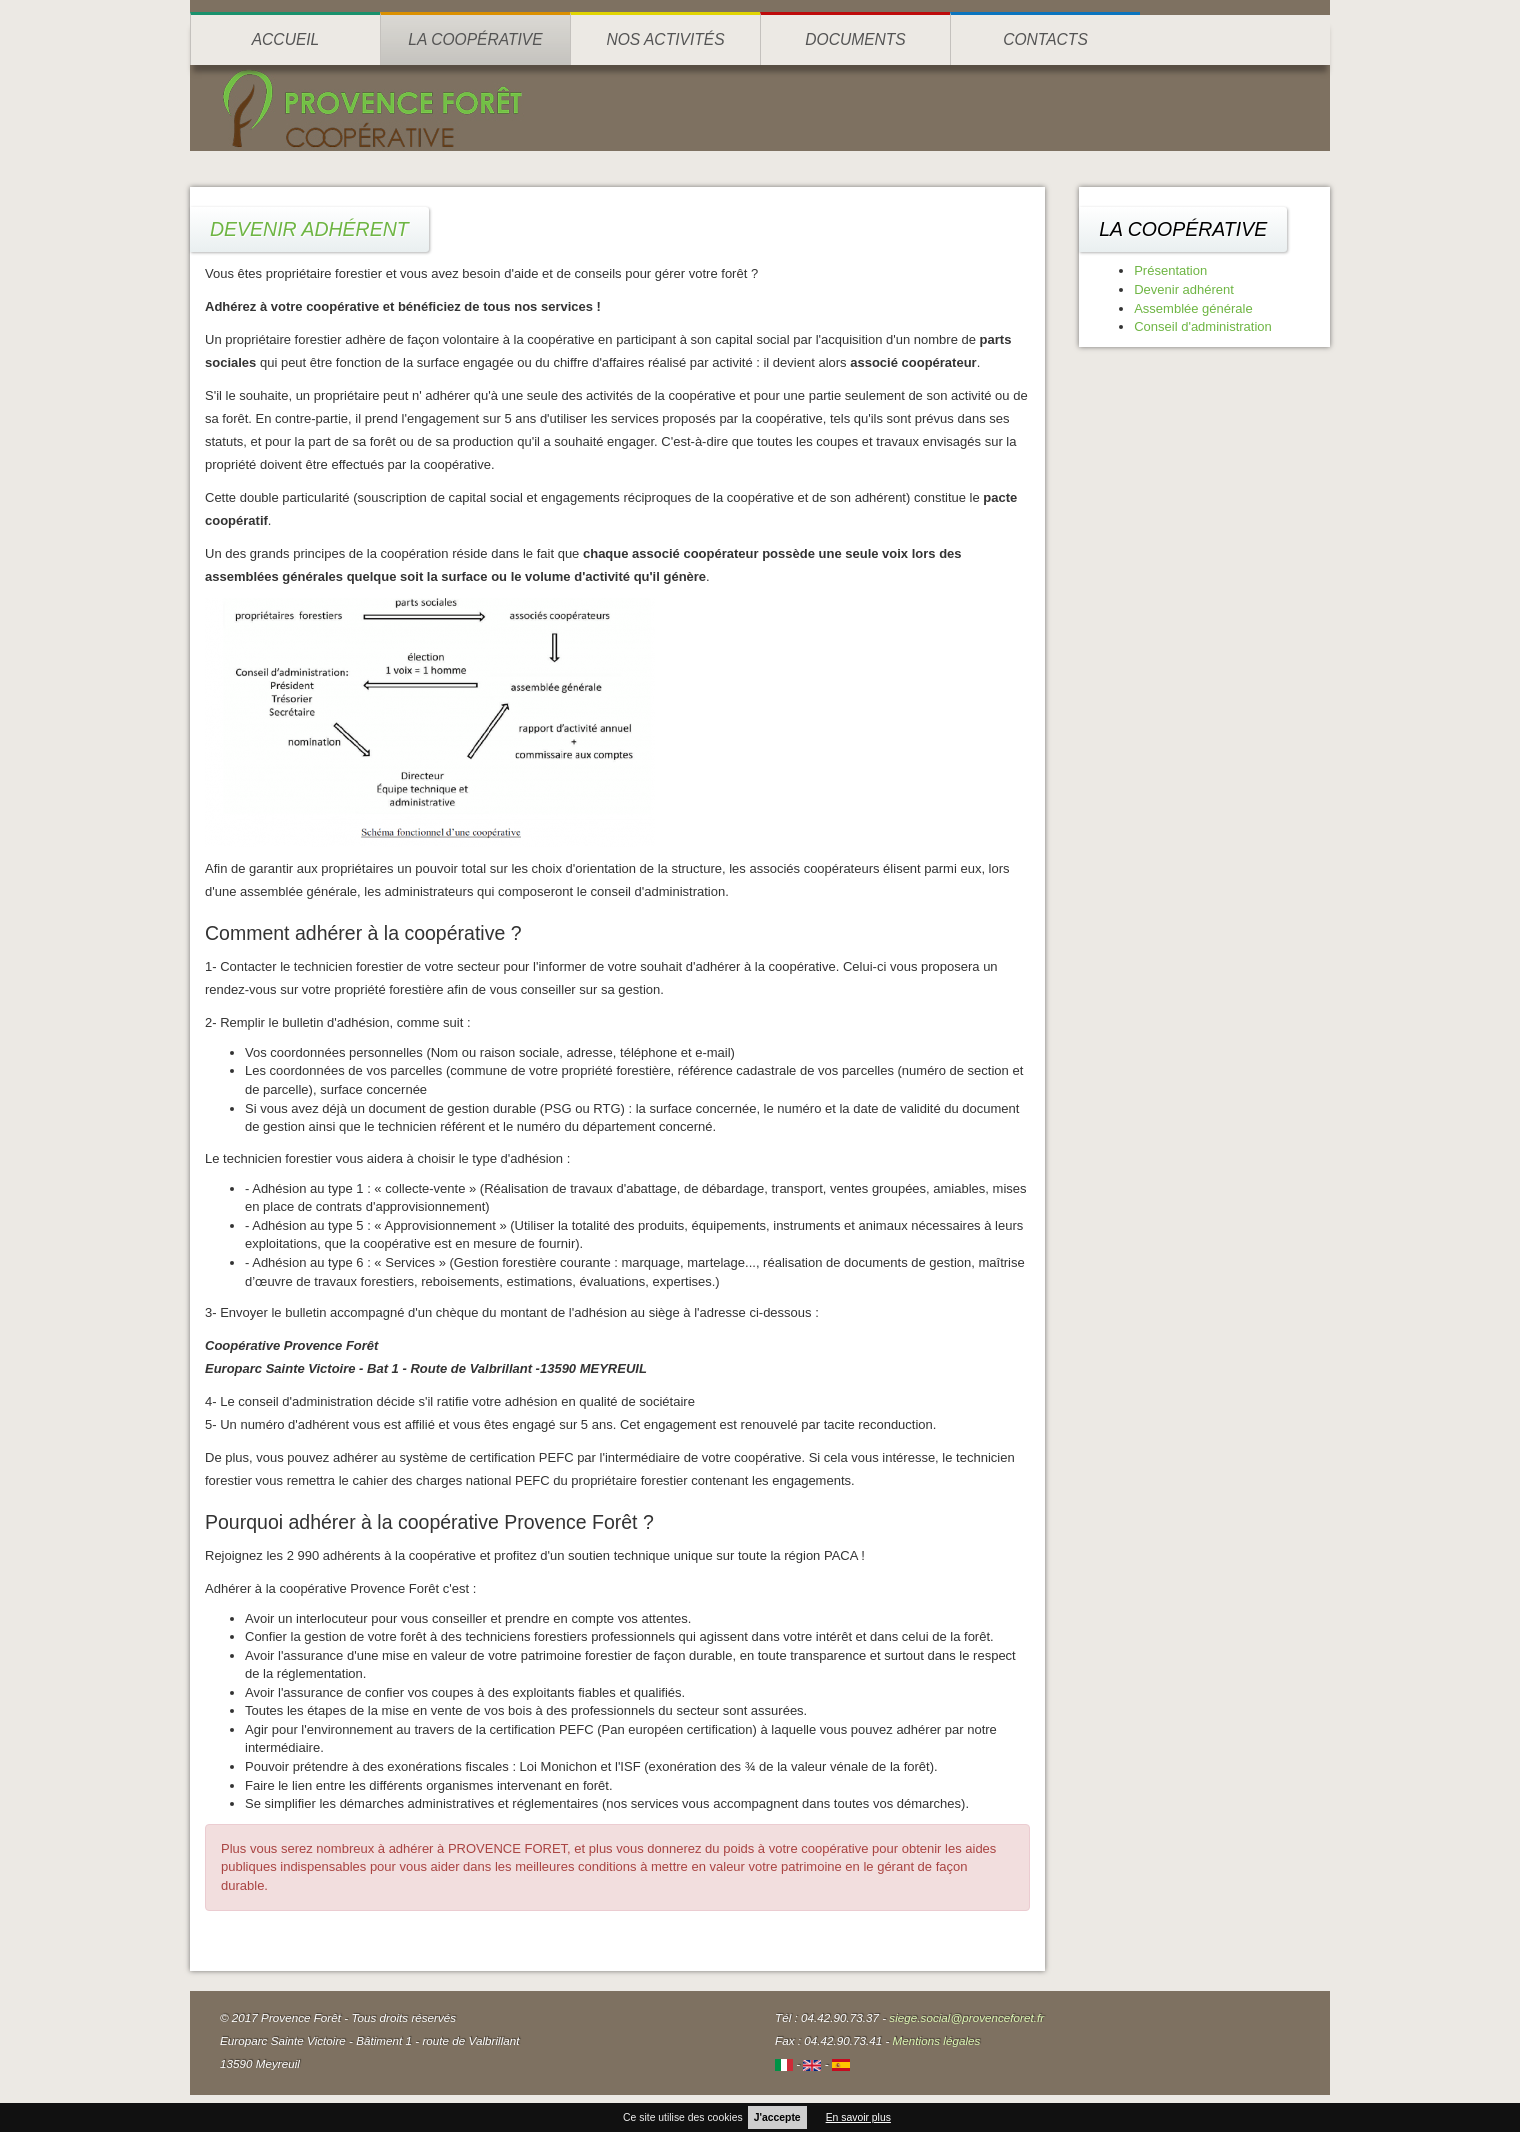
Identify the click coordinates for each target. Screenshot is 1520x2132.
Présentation (1170, 270)
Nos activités (665, 39)
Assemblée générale (1193, 308)
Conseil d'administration (1203, 326)
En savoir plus (858, 2117)
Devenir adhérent (1184, 289)
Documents (855, 39)
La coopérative (475, 39)
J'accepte (777, 2117)
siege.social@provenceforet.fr (966, 2017)
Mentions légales (937, 2040)
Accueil (286, 39)
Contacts (1045, 39)
